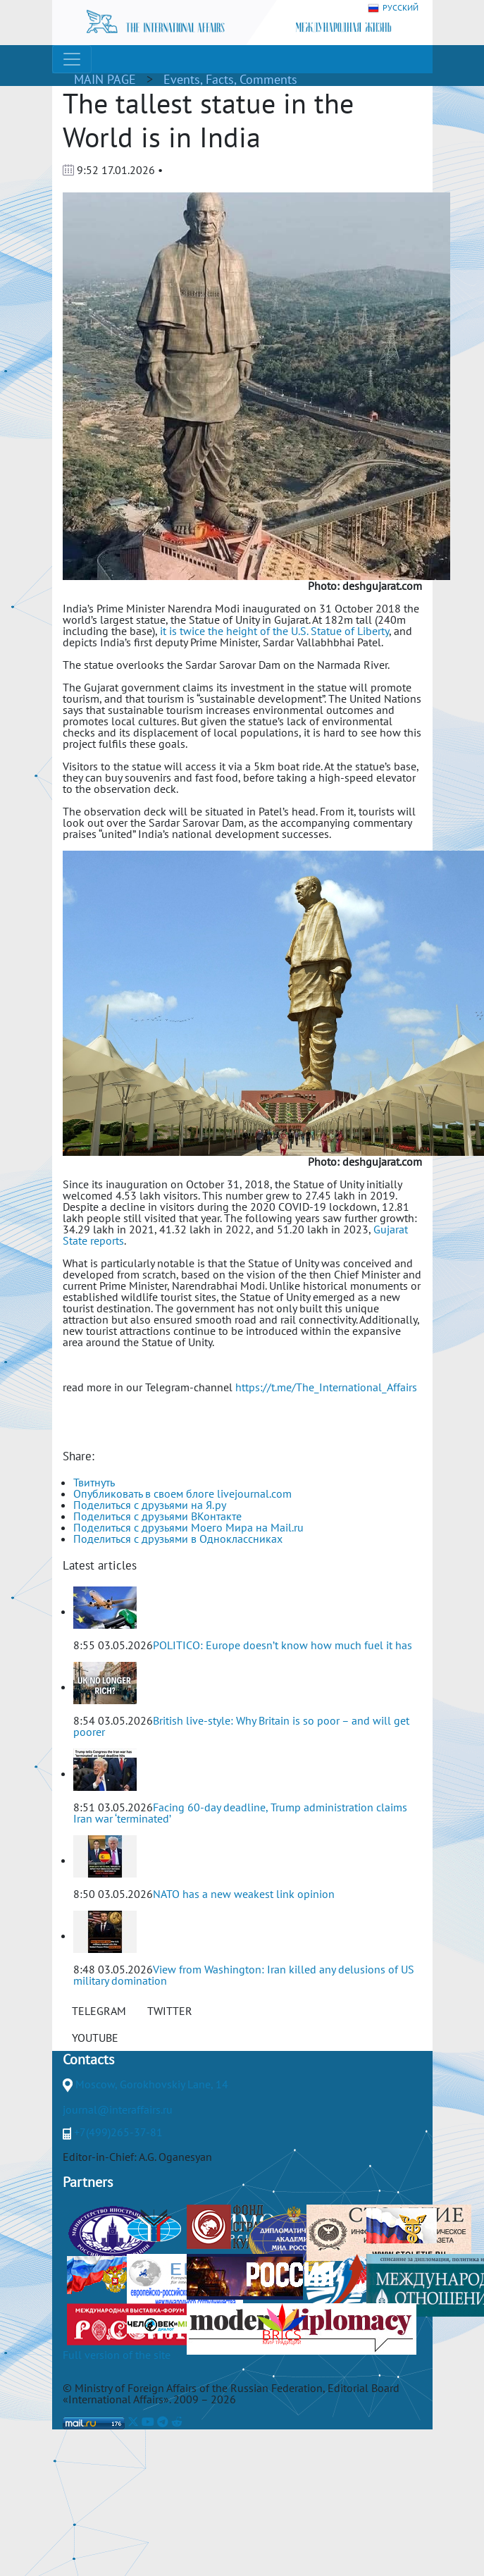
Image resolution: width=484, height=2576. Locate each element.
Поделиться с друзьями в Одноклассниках (178, 1539)
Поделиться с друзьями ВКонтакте (157, 1516)
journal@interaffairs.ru (118, 2109)
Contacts (88, 2059)
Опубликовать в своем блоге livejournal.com (182, 1493)
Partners (88, 2182)
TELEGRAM (99, 2011)
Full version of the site (116, 2355)
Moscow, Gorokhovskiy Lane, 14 (151, 2084)
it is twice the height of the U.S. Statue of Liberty (274, 631)
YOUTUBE (95, 2037)
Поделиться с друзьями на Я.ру (149, 1505)
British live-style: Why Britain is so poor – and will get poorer (241, 1726)
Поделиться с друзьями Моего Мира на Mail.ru (188, 1527)
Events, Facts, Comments (230, 79)
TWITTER (169, 2011)
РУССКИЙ (393, 8)
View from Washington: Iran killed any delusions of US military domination (243, 1975)
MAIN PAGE (105, 79)
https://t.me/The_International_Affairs (326, 1387)
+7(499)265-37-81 (118, 2132)
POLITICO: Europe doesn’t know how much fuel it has (282, 1645)
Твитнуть (94, 1482)
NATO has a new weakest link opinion (244, 1894)
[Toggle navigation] (72, 59)
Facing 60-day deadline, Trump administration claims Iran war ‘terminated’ (240, 1812)
